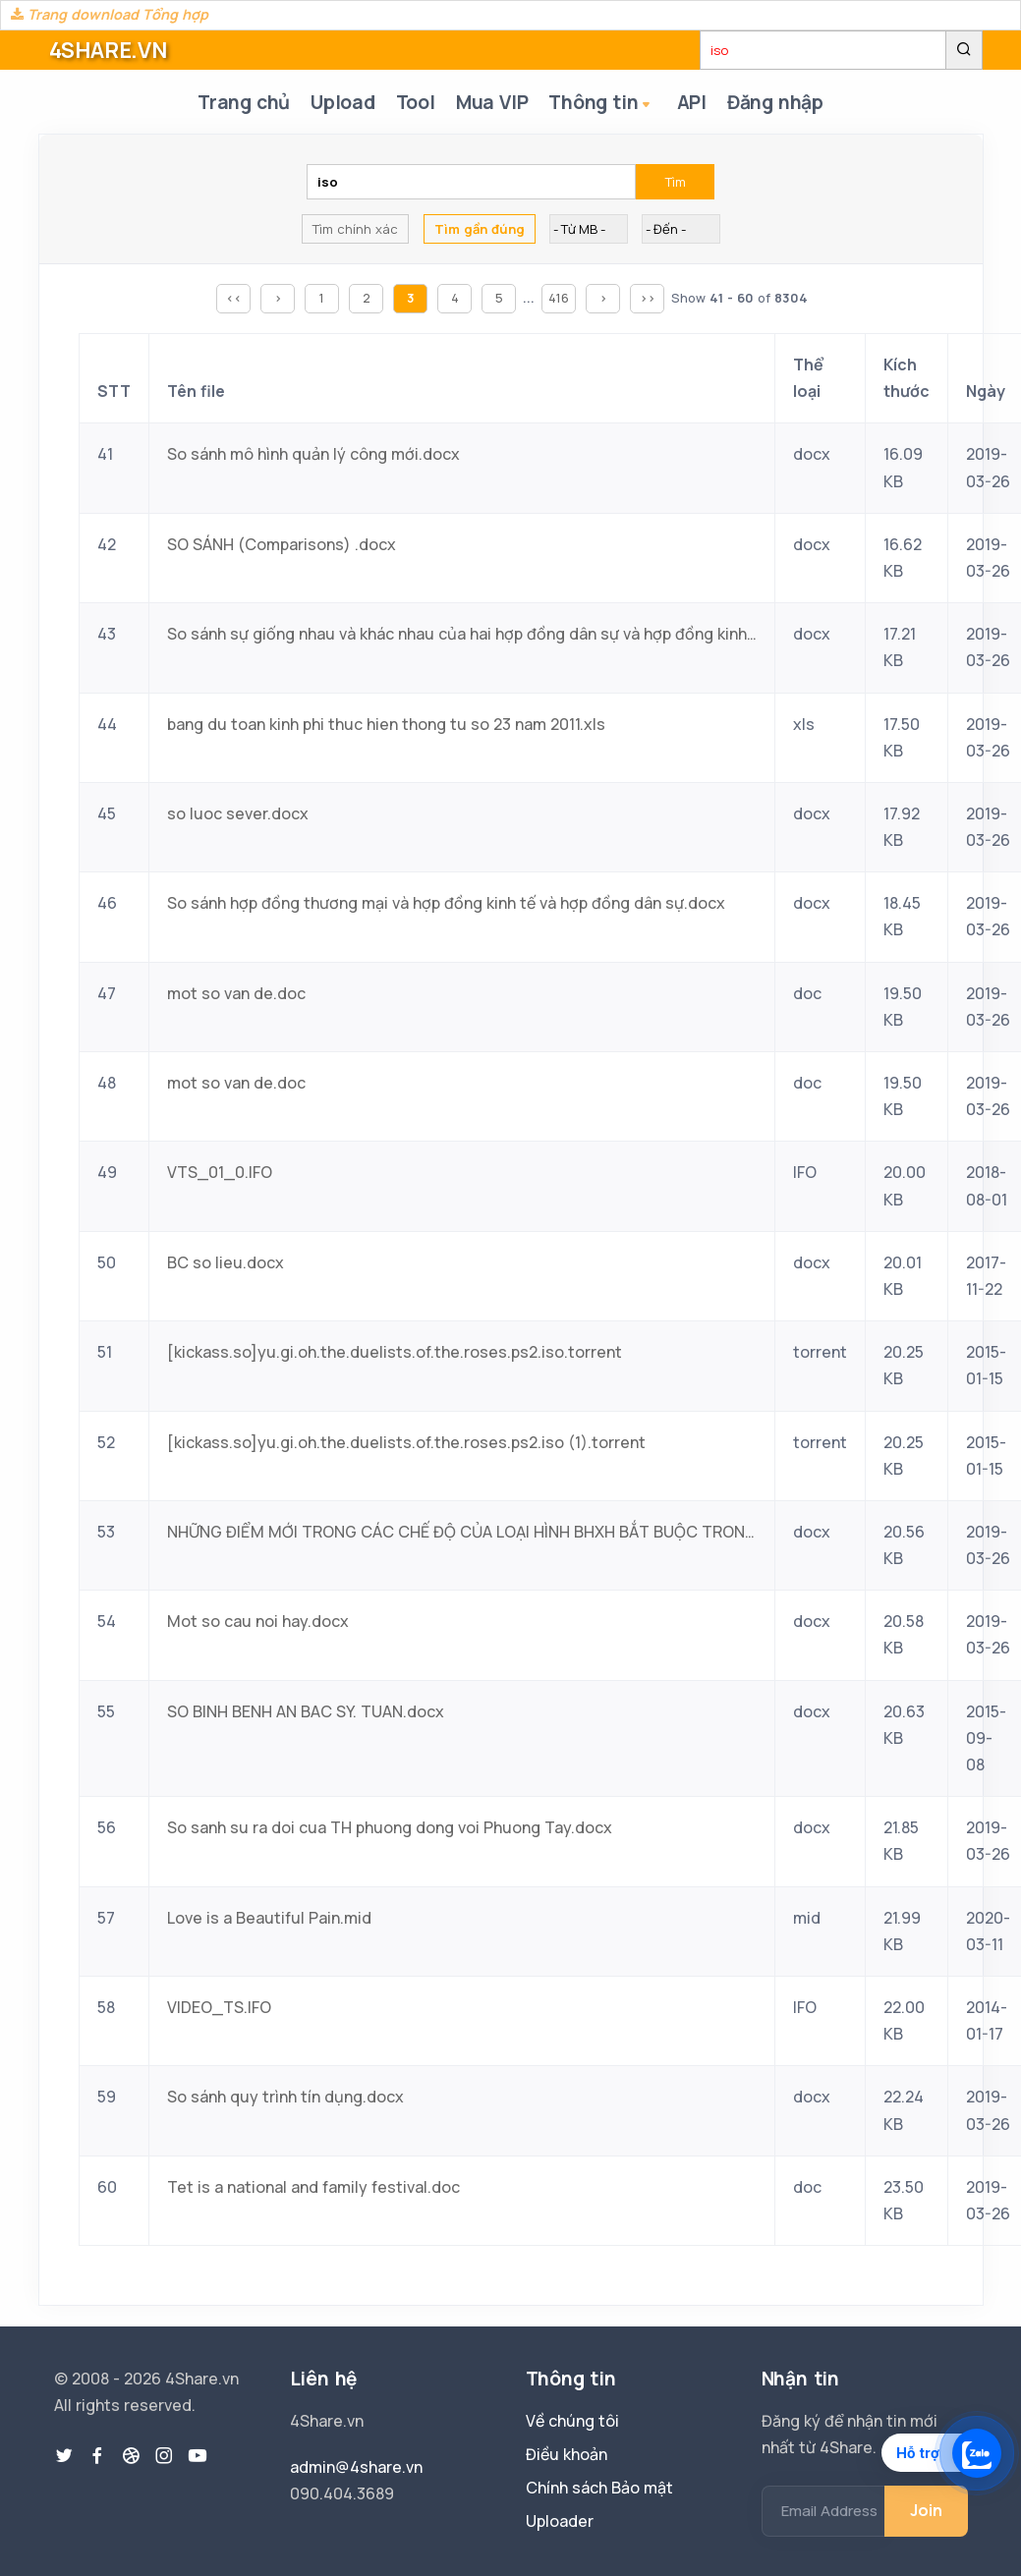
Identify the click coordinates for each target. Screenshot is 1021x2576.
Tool (415, 103)
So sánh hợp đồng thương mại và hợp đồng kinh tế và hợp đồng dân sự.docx (446, 905)
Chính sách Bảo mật (599, 2487)
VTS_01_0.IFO (219, 1174)
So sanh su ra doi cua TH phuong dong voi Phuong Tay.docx (389, 1829)
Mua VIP (495, 103)
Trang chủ (238, 103)
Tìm (675, 184)
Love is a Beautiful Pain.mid (269, 1919)
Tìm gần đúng (479, 231)
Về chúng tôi (572, 2421)
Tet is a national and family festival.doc (313, 2188)
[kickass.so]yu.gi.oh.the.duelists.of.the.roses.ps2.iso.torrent (394, 1354)
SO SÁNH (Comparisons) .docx (281, 545)
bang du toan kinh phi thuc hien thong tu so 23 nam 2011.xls (386, 725)
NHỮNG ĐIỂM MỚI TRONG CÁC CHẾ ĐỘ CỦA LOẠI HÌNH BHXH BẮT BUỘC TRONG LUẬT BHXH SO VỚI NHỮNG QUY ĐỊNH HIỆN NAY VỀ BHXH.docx (462, 1532)
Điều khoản (566, 2454)
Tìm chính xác (355, 231)
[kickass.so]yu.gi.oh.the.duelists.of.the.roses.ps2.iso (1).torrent (406, 1443)
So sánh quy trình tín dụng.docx (285, 2098)
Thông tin (607, 104)
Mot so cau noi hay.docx (258, 1623)
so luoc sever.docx (238, 814)
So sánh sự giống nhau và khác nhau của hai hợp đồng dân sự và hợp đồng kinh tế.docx (462, 635)
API (694, 103)
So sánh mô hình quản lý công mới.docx (313, 456)
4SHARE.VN (108, 50)
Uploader (560, 2521)
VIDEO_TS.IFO (219, 2009)
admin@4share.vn (356, 2467)
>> (647, 299)
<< (234, 299)
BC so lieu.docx (225, 1263)
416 (558, 299)
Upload (340, 103)
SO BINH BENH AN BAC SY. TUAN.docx (305, 1712)
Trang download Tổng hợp (109, 14)
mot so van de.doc (236, 994)
